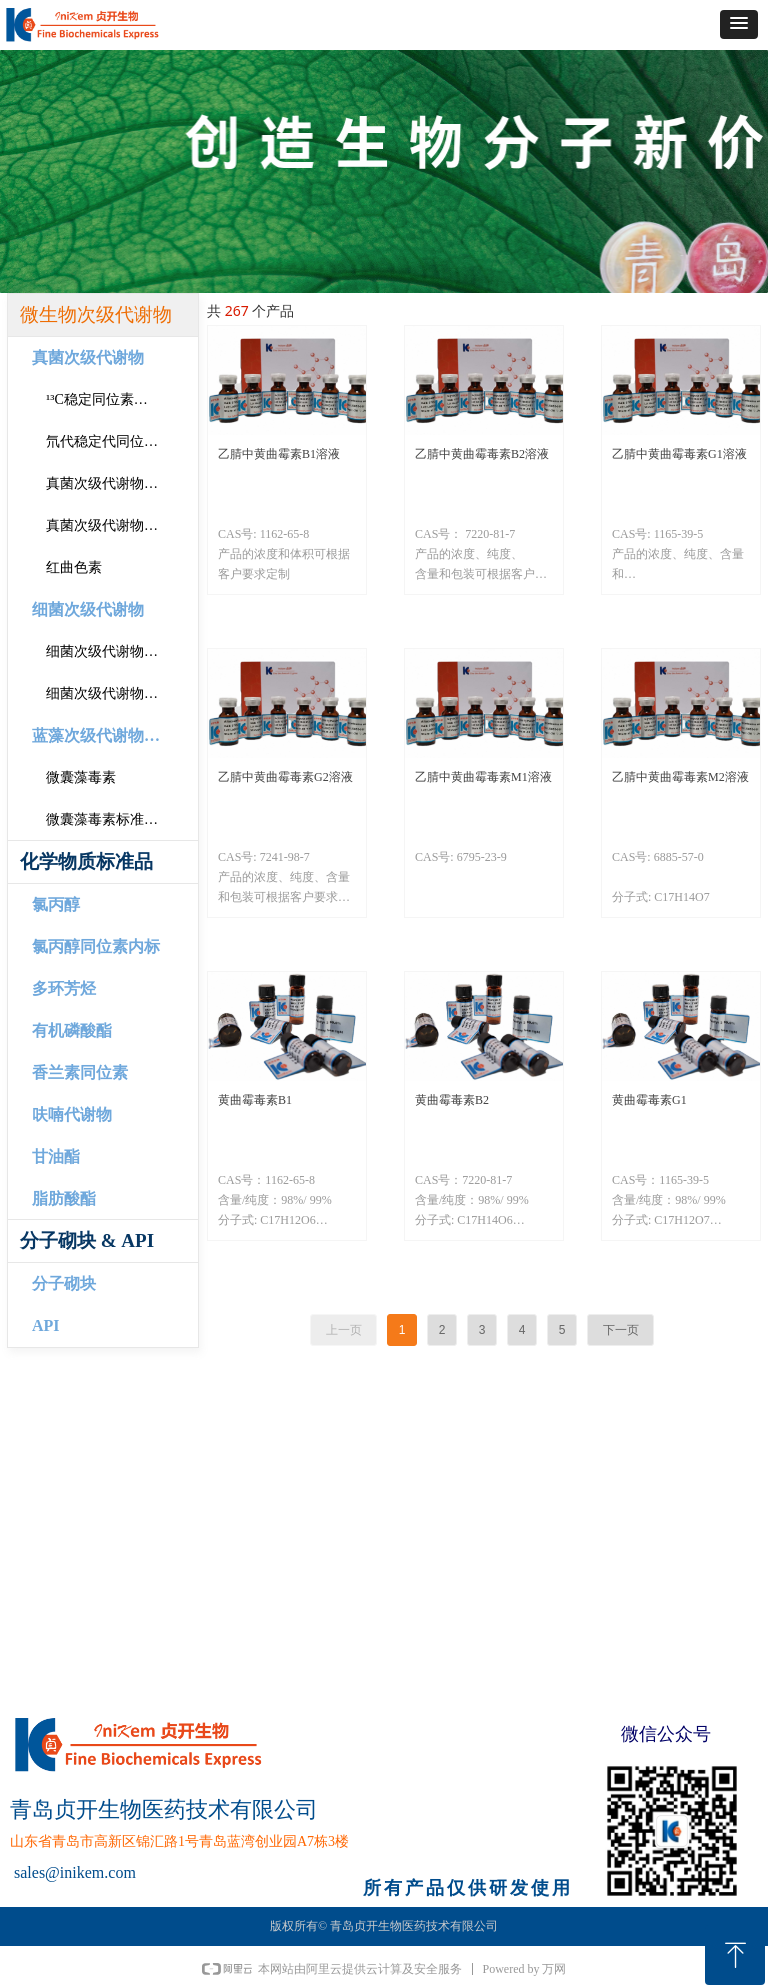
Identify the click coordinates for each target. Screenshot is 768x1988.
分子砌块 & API (87, 1240)
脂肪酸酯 (64, 1198)
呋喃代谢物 (72, 1114)
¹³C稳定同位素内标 (104, 399)
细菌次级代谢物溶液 (109, 693)
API (46, 1325)
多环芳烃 (64, 988)
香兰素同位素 (80, 1072)
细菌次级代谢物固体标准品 (122, 651)
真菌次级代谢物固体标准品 (122, 483)
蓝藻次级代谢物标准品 (112, 735)
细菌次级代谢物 (88, 609)
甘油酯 (56, 1156)
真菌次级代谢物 (88, 357)
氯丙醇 (56, 904)
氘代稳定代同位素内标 (116, 441)
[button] (739, 24)
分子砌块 (64, 1283)
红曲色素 (74, 567)
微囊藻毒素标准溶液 (109, 819)
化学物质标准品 (86, 861)
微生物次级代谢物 (96, 314)
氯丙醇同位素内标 (96, 946)
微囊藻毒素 (81, 777)
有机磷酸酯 (72, 1030)
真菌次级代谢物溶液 (109, 525)
